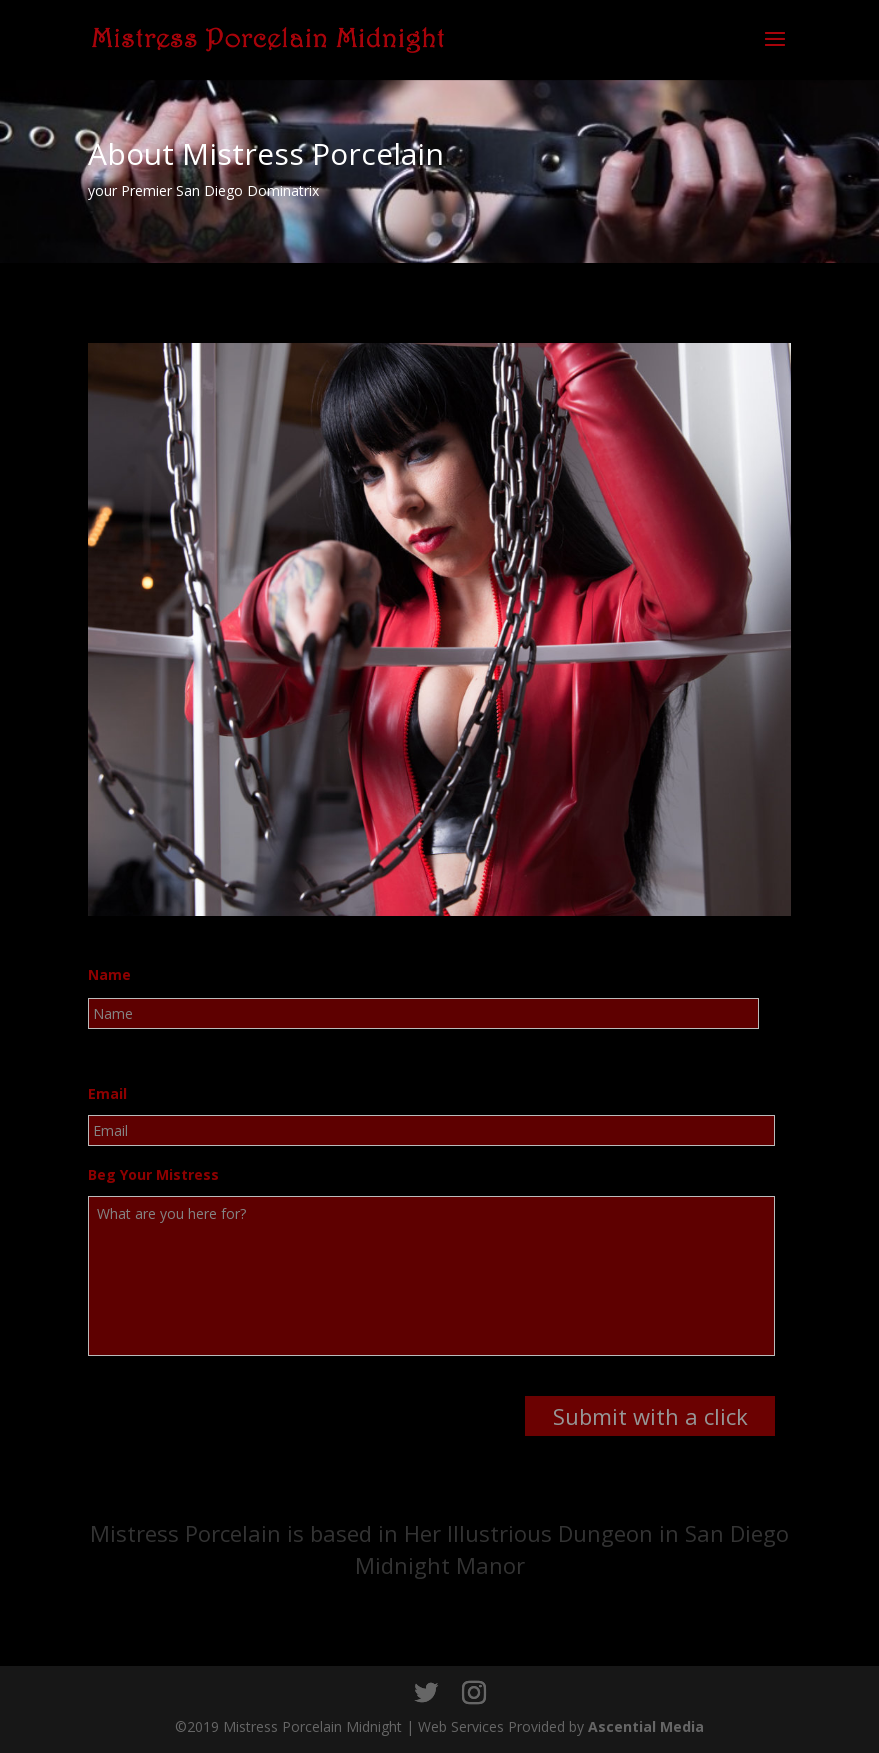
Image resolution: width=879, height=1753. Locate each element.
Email (107, 1094)
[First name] (423, 1013)
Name (109, 975)
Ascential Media (646, 1726)
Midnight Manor (440, 1565)
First (102, 1042)
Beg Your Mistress (153, 1175)
